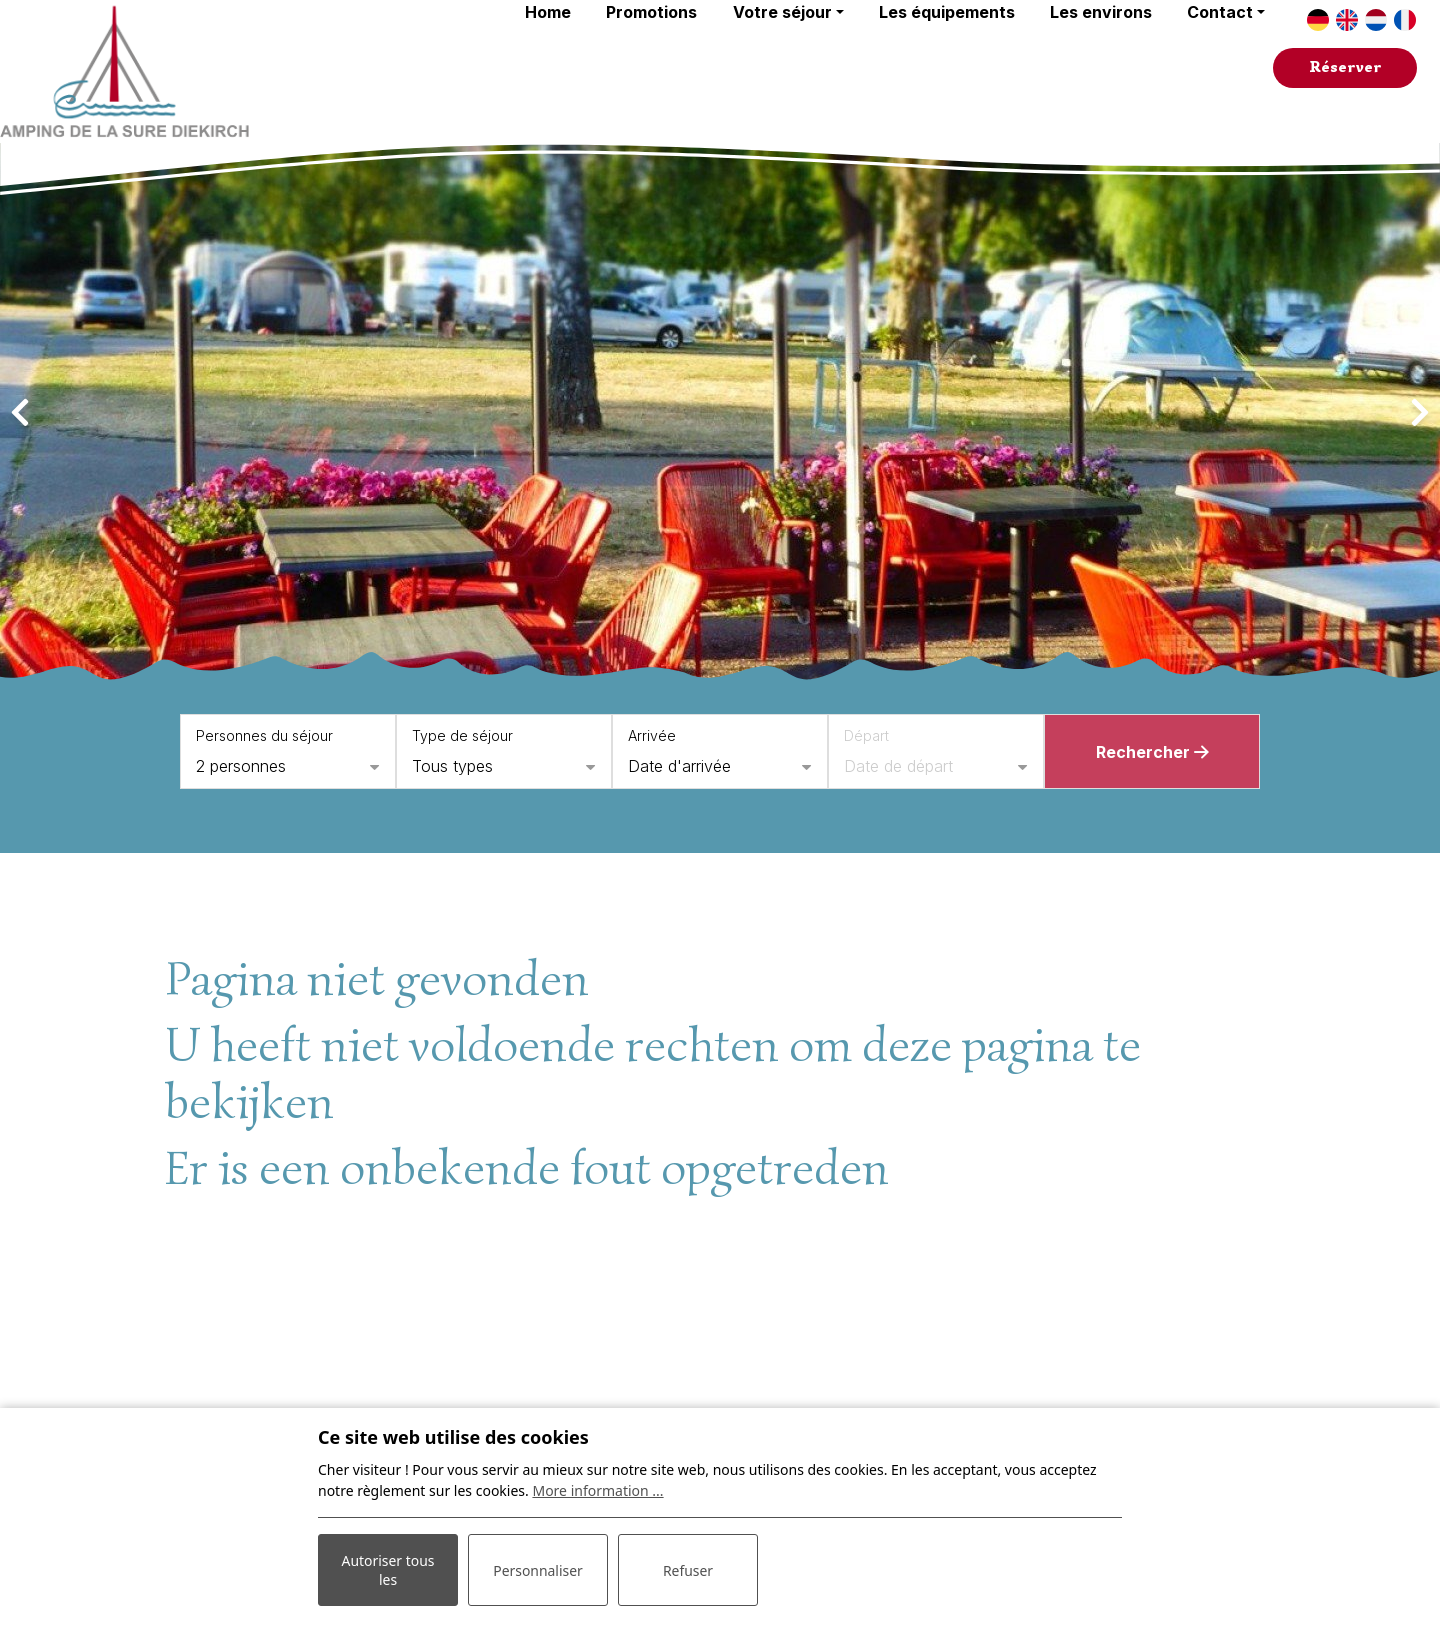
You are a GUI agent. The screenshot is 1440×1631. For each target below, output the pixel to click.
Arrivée (652, 735)
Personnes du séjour (264, 735)
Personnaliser (538, 1570)
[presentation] (20, 413)
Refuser (688, 1570)
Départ (866, 735)
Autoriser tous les (387, 1570)
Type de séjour (462, 735)
